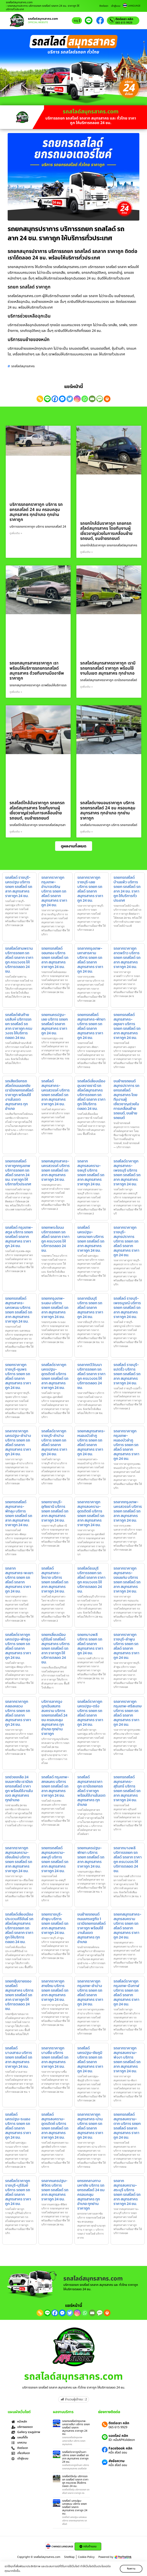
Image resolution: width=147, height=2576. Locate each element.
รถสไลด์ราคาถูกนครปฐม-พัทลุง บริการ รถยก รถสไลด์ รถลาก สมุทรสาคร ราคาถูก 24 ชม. (18, 1646)
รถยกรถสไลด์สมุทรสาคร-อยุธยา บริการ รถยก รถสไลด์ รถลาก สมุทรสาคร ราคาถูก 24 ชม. (127, 1026)
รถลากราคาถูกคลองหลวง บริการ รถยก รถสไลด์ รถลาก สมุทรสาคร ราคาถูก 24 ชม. (18, 1713)
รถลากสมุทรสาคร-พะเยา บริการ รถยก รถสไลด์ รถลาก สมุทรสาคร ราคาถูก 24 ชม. (19, 1579)
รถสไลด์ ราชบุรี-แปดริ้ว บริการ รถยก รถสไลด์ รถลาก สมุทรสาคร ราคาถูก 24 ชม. (127, 1374)
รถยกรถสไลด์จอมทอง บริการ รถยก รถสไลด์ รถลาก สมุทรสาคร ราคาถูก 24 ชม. (54, 957)
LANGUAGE (134, 5)
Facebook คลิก (120, 2448)
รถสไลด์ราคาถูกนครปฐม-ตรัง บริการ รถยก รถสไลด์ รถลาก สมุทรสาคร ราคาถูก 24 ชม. (90, 1713)
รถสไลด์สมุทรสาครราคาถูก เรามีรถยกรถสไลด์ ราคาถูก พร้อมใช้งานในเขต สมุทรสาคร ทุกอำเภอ (108, 668)
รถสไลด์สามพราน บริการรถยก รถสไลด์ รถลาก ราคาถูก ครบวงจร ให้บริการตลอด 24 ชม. (19, 959)
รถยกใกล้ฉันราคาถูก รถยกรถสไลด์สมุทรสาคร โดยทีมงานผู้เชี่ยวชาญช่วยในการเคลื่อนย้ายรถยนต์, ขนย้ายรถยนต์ (106, 531)
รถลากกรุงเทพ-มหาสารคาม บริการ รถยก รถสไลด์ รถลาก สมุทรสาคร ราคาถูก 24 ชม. (90, 959)
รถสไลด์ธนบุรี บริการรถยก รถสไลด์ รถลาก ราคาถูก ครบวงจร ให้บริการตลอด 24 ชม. (91, 1579)
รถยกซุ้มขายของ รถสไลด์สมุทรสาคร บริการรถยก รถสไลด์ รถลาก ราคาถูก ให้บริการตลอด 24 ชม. (19, 1995)
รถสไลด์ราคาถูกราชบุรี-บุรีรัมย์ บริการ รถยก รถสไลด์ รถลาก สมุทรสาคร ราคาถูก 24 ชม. (18, 2192)
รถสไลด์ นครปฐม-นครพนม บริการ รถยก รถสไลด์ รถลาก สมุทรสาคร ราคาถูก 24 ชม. (74, 2507)
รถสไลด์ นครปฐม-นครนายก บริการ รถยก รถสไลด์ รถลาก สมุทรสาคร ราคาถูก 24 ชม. (90, 1239)
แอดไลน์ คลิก (118, 2435)
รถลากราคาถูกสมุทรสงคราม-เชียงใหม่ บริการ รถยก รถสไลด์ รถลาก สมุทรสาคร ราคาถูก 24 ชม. (18, 1859)
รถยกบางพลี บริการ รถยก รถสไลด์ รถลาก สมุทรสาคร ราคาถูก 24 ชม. (90, 1644)
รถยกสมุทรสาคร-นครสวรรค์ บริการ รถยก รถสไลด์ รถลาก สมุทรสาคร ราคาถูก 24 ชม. (55, 1170)
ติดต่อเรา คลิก (124, 19)
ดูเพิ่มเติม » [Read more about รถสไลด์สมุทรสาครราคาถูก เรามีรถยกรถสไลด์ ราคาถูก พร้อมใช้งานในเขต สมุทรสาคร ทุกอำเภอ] (86, 687)
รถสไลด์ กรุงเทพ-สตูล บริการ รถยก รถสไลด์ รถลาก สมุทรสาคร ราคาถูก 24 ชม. (19, 1237)
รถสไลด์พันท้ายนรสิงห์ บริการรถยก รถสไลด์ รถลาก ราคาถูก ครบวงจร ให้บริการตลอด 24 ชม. (18, 1026)
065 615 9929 (123, 22)
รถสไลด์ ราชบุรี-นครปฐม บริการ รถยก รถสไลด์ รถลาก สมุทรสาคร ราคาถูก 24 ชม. (18, 887)
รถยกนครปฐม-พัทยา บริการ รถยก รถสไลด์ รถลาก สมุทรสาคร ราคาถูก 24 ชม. (90, 1857)
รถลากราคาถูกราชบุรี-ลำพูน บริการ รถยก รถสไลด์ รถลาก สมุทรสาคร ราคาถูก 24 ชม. (126, 1646)
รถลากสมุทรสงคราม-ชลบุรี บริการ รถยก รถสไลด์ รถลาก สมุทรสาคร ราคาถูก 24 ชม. (90, 1172)
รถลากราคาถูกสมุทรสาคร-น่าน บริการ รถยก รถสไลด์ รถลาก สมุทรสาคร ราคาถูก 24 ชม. (90, 2125)
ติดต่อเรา (103, 6)
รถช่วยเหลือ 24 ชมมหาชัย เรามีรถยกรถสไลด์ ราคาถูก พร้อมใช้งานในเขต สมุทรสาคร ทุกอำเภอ (19, 1788)
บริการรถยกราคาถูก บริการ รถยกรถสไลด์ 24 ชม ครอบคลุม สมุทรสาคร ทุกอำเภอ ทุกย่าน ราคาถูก (36, 512)
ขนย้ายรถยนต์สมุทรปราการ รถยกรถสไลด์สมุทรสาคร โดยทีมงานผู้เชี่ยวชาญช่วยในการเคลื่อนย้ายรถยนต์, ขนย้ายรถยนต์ (126, 1099)
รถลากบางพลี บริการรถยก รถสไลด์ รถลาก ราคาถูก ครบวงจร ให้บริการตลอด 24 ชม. (128, 1859)
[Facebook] (54, 398)
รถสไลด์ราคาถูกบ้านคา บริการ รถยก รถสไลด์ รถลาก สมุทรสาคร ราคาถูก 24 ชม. (75, 2457)
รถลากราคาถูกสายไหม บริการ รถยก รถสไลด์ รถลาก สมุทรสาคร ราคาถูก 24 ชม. (54, 1990)
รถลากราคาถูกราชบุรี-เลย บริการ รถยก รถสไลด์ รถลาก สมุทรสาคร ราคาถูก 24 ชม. (90, 889)
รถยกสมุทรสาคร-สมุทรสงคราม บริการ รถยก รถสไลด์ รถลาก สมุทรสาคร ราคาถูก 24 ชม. (127, 1925)
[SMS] (99, 398)
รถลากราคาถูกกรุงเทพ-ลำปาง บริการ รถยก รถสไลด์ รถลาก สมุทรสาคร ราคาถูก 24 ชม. (90, 1992)
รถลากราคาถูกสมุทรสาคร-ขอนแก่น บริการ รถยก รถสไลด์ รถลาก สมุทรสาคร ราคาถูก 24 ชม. (127, 1579)
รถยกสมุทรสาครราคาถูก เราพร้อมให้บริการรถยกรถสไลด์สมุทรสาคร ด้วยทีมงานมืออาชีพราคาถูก (37, 670)
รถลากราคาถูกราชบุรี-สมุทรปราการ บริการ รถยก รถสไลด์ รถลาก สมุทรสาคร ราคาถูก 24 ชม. (126, 1241)
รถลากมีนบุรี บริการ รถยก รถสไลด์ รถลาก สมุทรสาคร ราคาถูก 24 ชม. (90, 1307)
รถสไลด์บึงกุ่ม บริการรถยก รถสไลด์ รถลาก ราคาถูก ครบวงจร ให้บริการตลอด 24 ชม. (75, 2481)
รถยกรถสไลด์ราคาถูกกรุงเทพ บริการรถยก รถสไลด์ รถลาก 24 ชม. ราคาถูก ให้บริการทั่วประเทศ (18, 1172)
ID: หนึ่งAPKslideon (122, 2439)
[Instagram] (77, 398)
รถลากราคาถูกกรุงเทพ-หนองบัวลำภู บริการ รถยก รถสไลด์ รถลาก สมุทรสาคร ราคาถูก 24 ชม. (126, 1444)
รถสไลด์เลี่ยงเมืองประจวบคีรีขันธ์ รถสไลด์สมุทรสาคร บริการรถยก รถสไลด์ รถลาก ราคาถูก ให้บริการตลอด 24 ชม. (19, 1928)
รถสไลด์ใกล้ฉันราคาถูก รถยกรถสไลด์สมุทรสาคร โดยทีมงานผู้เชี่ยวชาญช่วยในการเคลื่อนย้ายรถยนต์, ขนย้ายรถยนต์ (37, 810)
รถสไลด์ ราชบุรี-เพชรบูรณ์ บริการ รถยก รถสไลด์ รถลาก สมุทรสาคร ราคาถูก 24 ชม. (127, 1307)
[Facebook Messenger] (62, 398)
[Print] (107, 398)
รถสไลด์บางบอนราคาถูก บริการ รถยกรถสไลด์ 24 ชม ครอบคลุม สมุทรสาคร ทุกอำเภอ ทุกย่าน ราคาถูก (107, 810)
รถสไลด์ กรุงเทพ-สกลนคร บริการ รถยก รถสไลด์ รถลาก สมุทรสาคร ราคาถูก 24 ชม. (55, 1786)
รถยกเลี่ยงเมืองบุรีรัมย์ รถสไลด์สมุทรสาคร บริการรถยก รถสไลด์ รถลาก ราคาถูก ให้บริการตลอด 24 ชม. (55, 1648)
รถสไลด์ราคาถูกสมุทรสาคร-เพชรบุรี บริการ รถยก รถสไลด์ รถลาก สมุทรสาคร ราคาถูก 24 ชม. (127, 1172)
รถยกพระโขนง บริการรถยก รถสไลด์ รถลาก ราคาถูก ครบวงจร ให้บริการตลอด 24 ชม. (55, 1239)
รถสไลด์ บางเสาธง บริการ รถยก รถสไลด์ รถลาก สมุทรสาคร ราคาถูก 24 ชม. (18, 2057)
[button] (73, 846)
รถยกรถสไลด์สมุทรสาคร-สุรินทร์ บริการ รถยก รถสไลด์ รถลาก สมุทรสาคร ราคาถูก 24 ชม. (127, 1788)
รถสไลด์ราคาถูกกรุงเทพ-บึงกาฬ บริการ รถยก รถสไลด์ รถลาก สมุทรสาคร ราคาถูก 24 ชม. (126, 1992)
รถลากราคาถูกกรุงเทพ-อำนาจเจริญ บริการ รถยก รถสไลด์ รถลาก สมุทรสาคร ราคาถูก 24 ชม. (54, 891)
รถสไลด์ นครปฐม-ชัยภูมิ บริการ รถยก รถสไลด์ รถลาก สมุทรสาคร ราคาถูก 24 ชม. (90, 2059)
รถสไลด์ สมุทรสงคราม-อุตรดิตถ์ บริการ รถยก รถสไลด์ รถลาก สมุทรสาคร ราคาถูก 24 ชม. (54, 2125)
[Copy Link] (40, 398)
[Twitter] (69, 398)
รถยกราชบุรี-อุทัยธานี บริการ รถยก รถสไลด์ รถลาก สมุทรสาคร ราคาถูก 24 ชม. (54, 1511)
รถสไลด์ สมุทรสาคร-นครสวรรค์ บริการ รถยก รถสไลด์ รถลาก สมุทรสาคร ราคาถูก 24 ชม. (55, 1092)
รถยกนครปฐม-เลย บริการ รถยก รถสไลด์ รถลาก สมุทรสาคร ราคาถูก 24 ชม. (54, 1024)
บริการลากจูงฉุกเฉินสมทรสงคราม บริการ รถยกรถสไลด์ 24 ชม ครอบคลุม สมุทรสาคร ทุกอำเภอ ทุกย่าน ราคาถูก (54, 1717)
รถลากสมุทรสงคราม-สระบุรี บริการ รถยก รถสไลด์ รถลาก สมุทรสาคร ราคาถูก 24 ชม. (127, 2192)
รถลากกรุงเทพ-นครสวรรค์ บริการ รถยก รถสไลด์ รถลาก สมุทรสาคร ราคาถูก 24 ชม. (128, 1511)
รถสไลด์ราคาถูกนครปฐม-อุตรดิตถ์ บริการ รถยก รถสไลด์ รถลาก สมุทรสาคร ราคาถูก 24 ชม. (54, 1376)
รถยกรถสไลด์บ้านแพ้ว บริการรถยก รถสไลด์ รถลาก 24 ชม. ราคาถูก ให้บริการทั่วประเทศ (127, 889)
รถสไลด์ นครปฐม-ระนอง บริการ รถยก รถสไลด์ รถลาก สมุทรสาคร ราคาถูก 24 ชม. (18, 2125)
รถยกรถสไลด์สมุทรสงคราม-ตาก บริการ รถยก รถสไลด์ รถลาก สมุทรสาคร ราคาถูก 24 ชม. (127, 2125)
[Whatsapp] (84, 398)
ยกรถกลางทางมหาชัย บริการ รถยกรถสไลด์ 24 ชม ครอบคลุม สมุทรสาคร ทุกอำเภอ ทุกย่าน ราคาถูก (91, 2194)
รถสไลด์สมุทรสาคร (23, 366)
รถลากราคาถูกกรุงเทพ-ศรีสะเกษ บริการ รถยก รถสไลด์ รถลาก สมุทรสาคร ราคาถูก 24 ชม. (128, 1713)
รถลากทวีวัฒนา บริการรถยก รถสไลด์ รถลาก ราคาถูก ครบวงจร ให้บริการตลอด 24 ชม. (91, 1376)
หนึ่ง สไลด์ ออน (118, 2452)
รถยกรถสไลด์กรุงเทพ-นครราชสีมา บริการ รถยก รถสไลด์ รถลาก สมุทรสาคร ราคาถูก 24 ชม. (76, 2427)
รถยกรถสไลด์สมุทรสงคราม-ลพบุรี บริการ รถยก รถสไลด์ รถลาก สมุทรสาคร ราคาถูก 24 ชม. (54, 1859)
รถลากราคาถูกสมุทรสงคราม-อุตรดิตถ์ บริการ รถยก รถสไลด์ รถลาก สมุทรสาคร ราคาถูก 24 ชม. (90, 1513)
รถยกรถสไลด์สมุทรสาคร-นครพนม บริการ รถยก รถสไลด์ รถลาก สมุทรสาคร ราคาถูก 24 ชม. (18, 1309)
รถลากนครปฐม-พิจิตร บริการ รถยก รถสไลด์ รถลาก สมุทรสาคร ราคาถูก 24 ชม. (54, 2190)
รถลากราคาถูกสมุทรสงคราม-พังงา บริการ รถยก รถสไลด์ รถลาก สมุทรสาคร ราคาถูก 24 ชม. (127, 2059)
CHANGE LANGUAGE (62, 2546)
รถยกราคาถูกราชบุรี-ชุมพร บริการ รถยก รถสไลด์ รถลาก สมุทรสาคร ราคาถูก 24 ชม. (18, 1376)
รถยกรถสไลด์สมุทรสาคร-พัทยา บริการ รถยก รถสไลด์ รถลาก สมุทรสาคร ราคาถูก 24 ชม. (91, 1026)
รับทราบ (131, 2568)
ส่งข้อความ (117, 2461)
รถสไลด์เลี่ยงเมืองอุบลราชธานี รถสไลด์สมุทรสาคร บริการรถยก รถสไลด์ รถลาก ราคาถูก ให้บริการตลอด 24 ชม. (91, 1094)
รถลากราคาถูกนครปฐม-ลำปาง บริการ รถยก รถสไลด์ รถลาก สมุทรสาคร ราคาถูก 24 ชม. (18, 1442)
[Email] (92, 398)
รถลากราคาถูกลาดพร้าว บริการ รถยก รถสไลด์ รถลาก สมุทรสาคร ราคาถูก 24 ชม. (127, 957)
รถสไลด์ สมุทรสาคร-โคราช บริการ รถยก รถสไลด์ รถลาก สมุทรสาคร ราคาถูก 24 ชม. (54, 1579)
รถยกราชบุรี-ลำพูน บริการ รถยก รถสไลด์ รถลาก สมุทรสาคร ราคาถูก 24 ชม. (54, 1923)
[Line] (47, 398)
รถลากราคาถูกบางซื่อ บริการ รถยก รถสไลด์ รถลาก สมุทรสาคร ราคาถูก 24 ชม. (54, 2057)
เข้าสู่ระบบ (115, 6)
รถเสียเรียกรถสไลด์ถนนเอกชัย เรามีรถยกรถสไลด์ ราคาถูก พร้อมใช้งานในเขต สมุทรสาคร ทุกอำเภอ (19, 1094)
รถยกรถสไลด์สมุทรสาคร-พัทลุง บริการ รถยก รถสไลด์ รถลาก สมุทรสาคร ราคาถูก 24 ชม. (18, 1513)
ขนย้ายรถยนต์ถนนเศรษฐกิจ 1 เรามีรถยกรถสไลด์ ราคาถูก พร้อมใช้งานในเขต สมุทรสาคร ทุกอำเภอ (91, 1928)
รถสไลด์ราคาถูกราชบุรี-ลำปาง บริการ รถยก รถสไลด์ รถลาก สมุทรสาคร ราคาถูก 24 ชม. (54, 1442)
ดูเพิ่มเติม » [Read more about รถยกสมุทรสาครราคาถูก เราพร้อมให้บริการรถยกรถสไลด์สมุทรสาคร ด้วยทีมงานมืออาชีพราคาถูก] (16, 692)
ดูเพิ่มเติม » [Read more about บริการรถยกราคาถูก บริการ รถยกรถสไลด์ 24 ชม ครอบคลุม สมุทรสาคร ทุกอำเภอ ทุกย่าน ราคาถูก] (16, 533)
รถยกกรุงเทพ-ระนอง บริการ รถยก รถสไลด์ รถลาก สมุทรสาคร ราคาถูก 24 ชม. (54, 1307)
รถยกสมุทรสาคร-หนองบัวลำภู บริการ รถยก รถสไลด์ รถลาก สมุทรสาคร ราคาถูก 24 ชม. (91, 1442)
